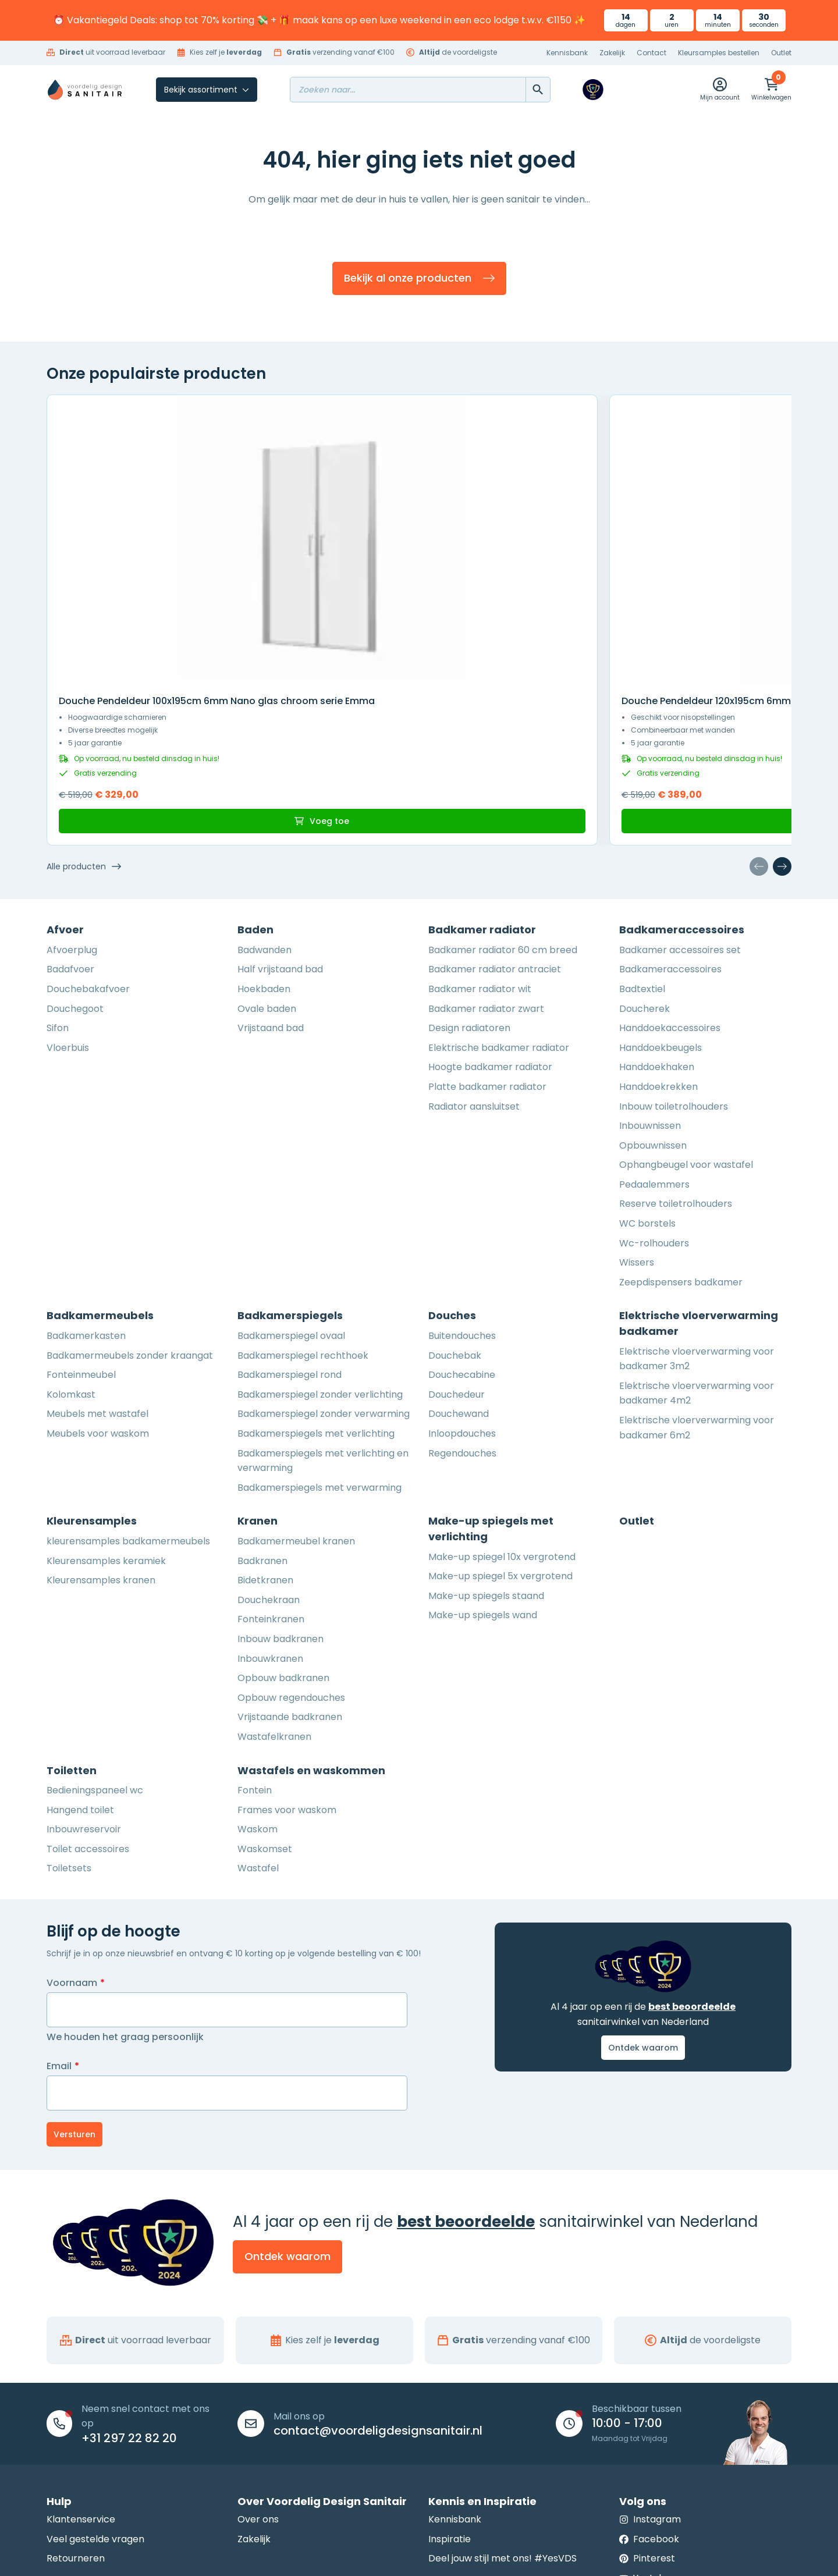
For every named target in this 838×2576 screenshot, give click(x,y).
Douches (452, 1157)
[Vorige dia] (759, 707)
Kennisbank (567, 53)
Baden (255, 770)
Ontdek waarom (643, 1889)
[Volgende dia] (782, 707)
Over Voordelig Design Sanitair (322, 2342)
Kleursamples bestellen (718, 53)
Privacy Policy (448, 2556)
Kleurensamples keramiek (106, 1402)
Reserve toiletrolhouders (675, 1045)
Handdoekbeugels (660, 889)
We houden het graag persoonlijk (125, 1878)
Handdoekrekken (658, 928)
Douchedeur (456, 1235)
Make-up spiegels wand (482, 1456)
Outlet (781, 53)
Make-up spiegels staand (486, 1437)
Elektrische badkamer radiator (498, 889)
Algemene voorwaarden (364, 2556)
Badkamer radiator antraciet (494, 811)
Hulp (59, 2342)
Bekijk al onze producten (419, 283)
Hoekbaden (263, 830)
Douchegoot (75, 850)
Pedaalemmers (654, 1025)
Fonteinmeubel (81, 1216)
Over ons (258, 2360)
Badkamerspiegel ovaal (291, 1177)
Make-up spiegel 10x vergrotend (502, 1398)
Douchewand (458, 1255)
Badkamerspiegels (290, 1157)
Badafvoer (70, 811)
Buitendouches (462, 1177)
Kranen (257, 1362)
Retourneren (76, 2400)
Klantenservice (81, 2360)
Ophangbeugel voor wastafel (686, 1005)
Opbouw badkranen (283, 1519)
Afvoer (65, 770)
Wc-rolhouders (654, 1084)
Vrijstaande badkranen (289, 1558)
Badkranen (262, 1402)
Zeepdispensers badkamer (681, 1123)
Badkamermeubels (100, 1157)
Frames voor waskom (286, 1651)
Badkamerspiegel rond (289, 1216)
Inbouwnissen (650, 966)
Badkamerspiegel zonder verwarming (323, 1255)
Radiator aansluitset (474, 947)
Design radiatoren (469, 869)
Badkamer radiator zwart (486, 850)
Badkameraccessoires (681, 770)
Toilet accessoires (88, 1690)
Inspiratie (449, 2380)
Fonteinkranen (270, 1461)
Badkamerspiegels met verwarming (319, 1328)
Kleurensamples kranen (101, 1421)
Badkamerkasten (86, 1177)
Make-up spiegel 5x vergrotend (500, 1417)
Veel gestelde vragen (95, 2380)
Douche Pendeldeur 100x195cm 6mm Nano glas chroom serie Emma (130, 521)
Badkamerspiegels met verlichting (316, 1274)
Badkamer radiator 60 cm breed (502, 791)
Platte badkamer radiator (487, 928)
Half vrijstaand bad (280, 811)
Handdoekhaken (656, 908)
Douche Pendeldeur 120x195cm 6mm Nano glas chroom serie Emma (697, 521)
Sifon (58, 869)
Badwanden (264, 791)
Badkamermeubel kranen (296, 1382)
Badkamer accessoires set (680, 791)
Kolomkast (71, 1235)
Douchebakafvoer (88, 830)
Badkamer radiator (482, 770)
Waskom (257, 1670)
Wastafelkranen (274, 1577)
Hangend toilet (80, 1651)
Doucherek (644, 850)
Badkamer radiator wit (479, 830)
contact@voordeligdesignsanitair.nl (378, 2272)
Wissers (636, 1103)
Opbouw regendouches (291, 1538)
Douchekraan (268, 1441)
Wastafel (258, 1710)
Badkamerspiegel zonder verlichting (320, 1235)
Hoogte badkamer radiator (490, 908)
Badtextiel (642, 830)
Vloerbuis (68, 889)
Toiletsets (69, 1710)
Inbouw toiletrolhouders (673, 947)
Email (63, 1907)
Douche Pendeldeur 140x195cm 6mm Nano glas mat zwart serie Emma (512, 521)
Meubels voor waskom (98, 1274)
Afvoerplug (72, 791)
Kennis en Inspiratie (482, 2342)
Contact (651, 53)
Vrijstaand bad (270, 869)
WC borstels (647, 1064)
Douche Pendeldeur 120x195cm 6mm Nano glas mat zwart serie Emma (323, 521)
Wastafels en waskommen (311, 1611)
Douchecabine (461, 1216)
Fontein (254, 1631)
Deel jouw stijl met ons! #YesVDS (502, 2400)
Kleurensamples (92, 1362)
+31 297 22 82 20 (129, 2279)
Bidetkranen (265, 1421)
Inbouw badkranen (280, 1480)
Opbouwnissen (653, 986)
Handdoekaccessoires (669, 869)
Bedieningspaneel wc (95, 1631)
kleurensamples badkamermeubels (128, 1382)
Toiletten (72, 1611)
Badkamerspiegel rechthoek (302, 1196)
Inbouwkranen (270, 1499)
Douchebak (454, 1196)
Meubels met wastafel (97, 1255)
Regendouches (462, 1294)
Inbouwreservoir (84, 1670)
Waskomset (264, 1690)
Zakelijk (612, 53)
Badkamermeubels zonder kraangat (130, 1196)
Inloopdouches (462, 1274)
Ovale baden (266, 850)
